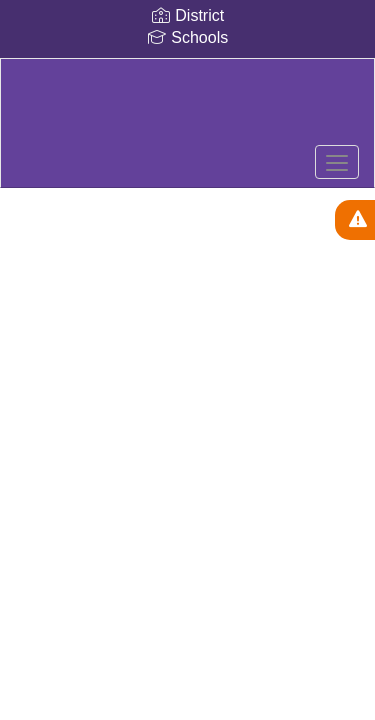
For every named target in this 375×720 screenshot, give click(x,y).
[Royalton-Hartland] (187, 108)
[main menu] (337, 162)
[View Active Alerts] (355, 220)
